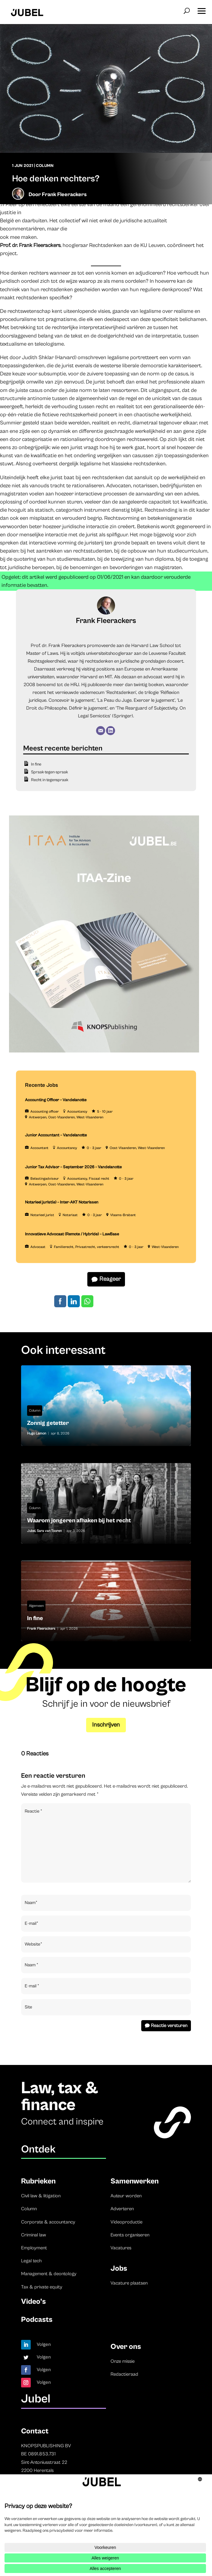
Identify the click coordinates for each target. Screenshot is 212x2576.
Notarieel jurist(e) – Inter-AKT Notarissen (61, 1202)
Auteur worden (126, 2196)
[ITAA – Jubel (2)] (104, 1051)
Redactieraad (124, 2374)
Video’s (33, 2301)
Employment (34, 2248)
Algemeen (36, 1606)
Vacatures (121, 2248)
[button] (201, 9)
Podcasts (36, 2319)
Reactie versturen (169, 2025)
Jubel (31, 1531)
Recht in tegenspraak (49, 780)
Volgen (44, 2344)
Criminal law (33, 2235)
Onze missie (123, 2361)
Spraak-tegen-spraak (49, 772)
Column (45, 165)
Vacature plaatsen (129, 2283)
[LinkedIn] (110, 730)
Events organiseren (130, 2235)
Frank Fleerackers (64, 194)
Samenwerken (135, 2181)
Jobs (119, 2268)
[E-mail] (100, 730)
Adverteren (122, 2208)
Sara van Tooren (49, 1531)
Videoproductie (126, 2222)
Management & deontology (48, 2273)
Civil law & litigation (41, 2196)
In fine (36, 764)
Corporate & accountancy (48, 2222)
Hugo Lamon (36, 1433)
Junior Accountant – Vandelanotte (56, 1135)
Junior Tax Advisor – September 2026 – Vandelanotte (73, 1167)
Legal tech (31, 2260)
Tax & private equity (41, 2287)
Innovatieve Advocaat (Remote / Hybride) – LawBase (72, 1234)
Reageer (110, 1279)
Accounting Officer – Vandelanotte (55, 1100)
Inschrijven (106, 1724)
